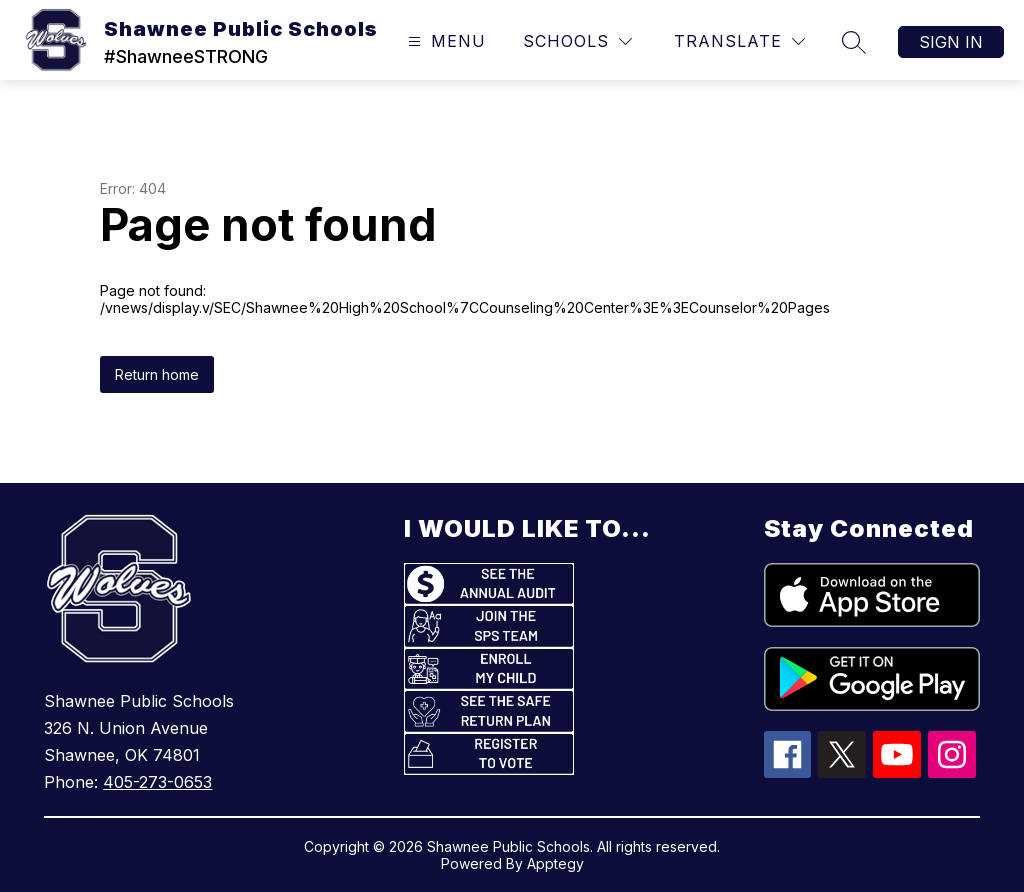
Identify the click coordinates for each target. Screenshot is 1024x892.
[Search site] (854, 42)
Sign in (951, 42)
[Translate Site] (739, 41)
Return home (157, 374)
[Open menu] (444, 41)
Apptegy (555, 863)
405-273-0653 (157, 782)
